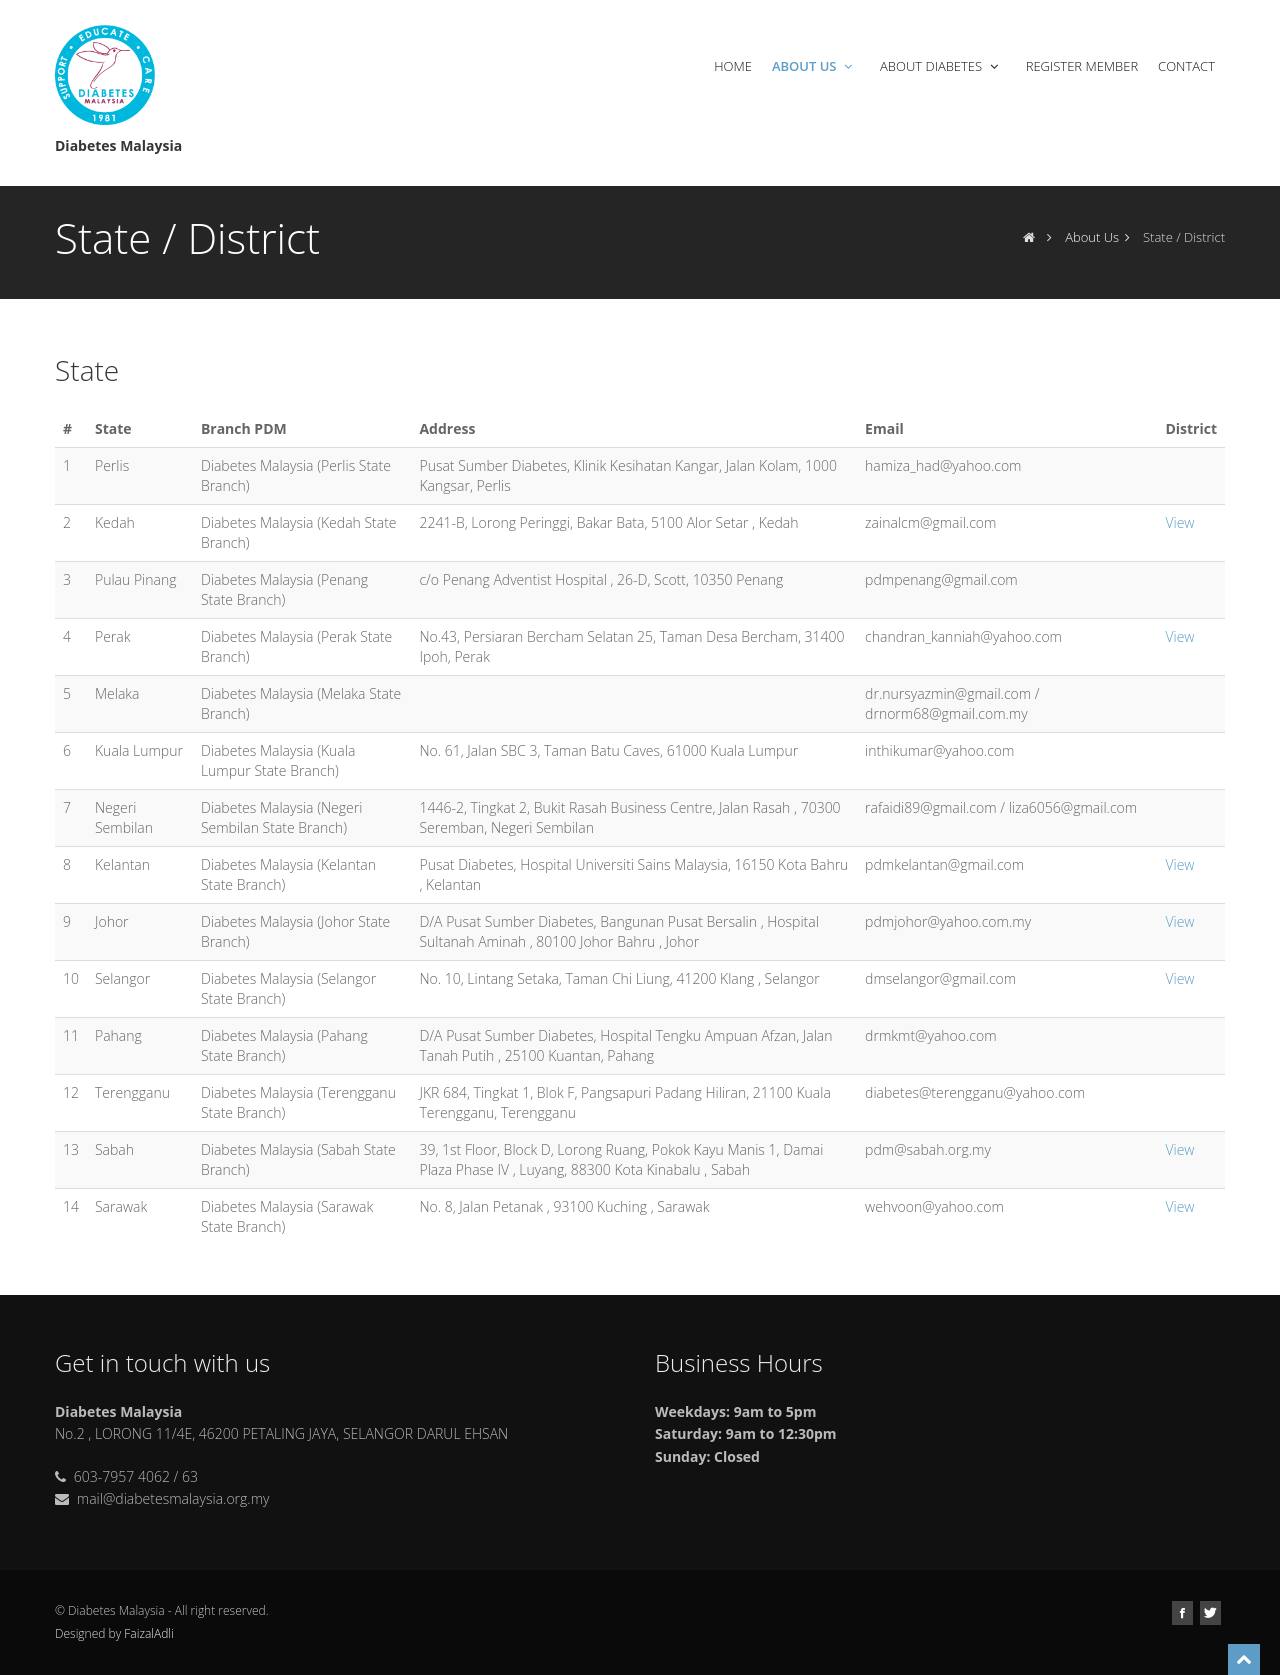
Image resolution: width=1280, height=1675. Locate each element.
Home (733, 66)
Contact (1186, 66)
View (1179, 522)
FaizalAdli (148, 1633)
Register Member (1082, 66)
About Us (814, 66)
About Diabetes (941, 66)
